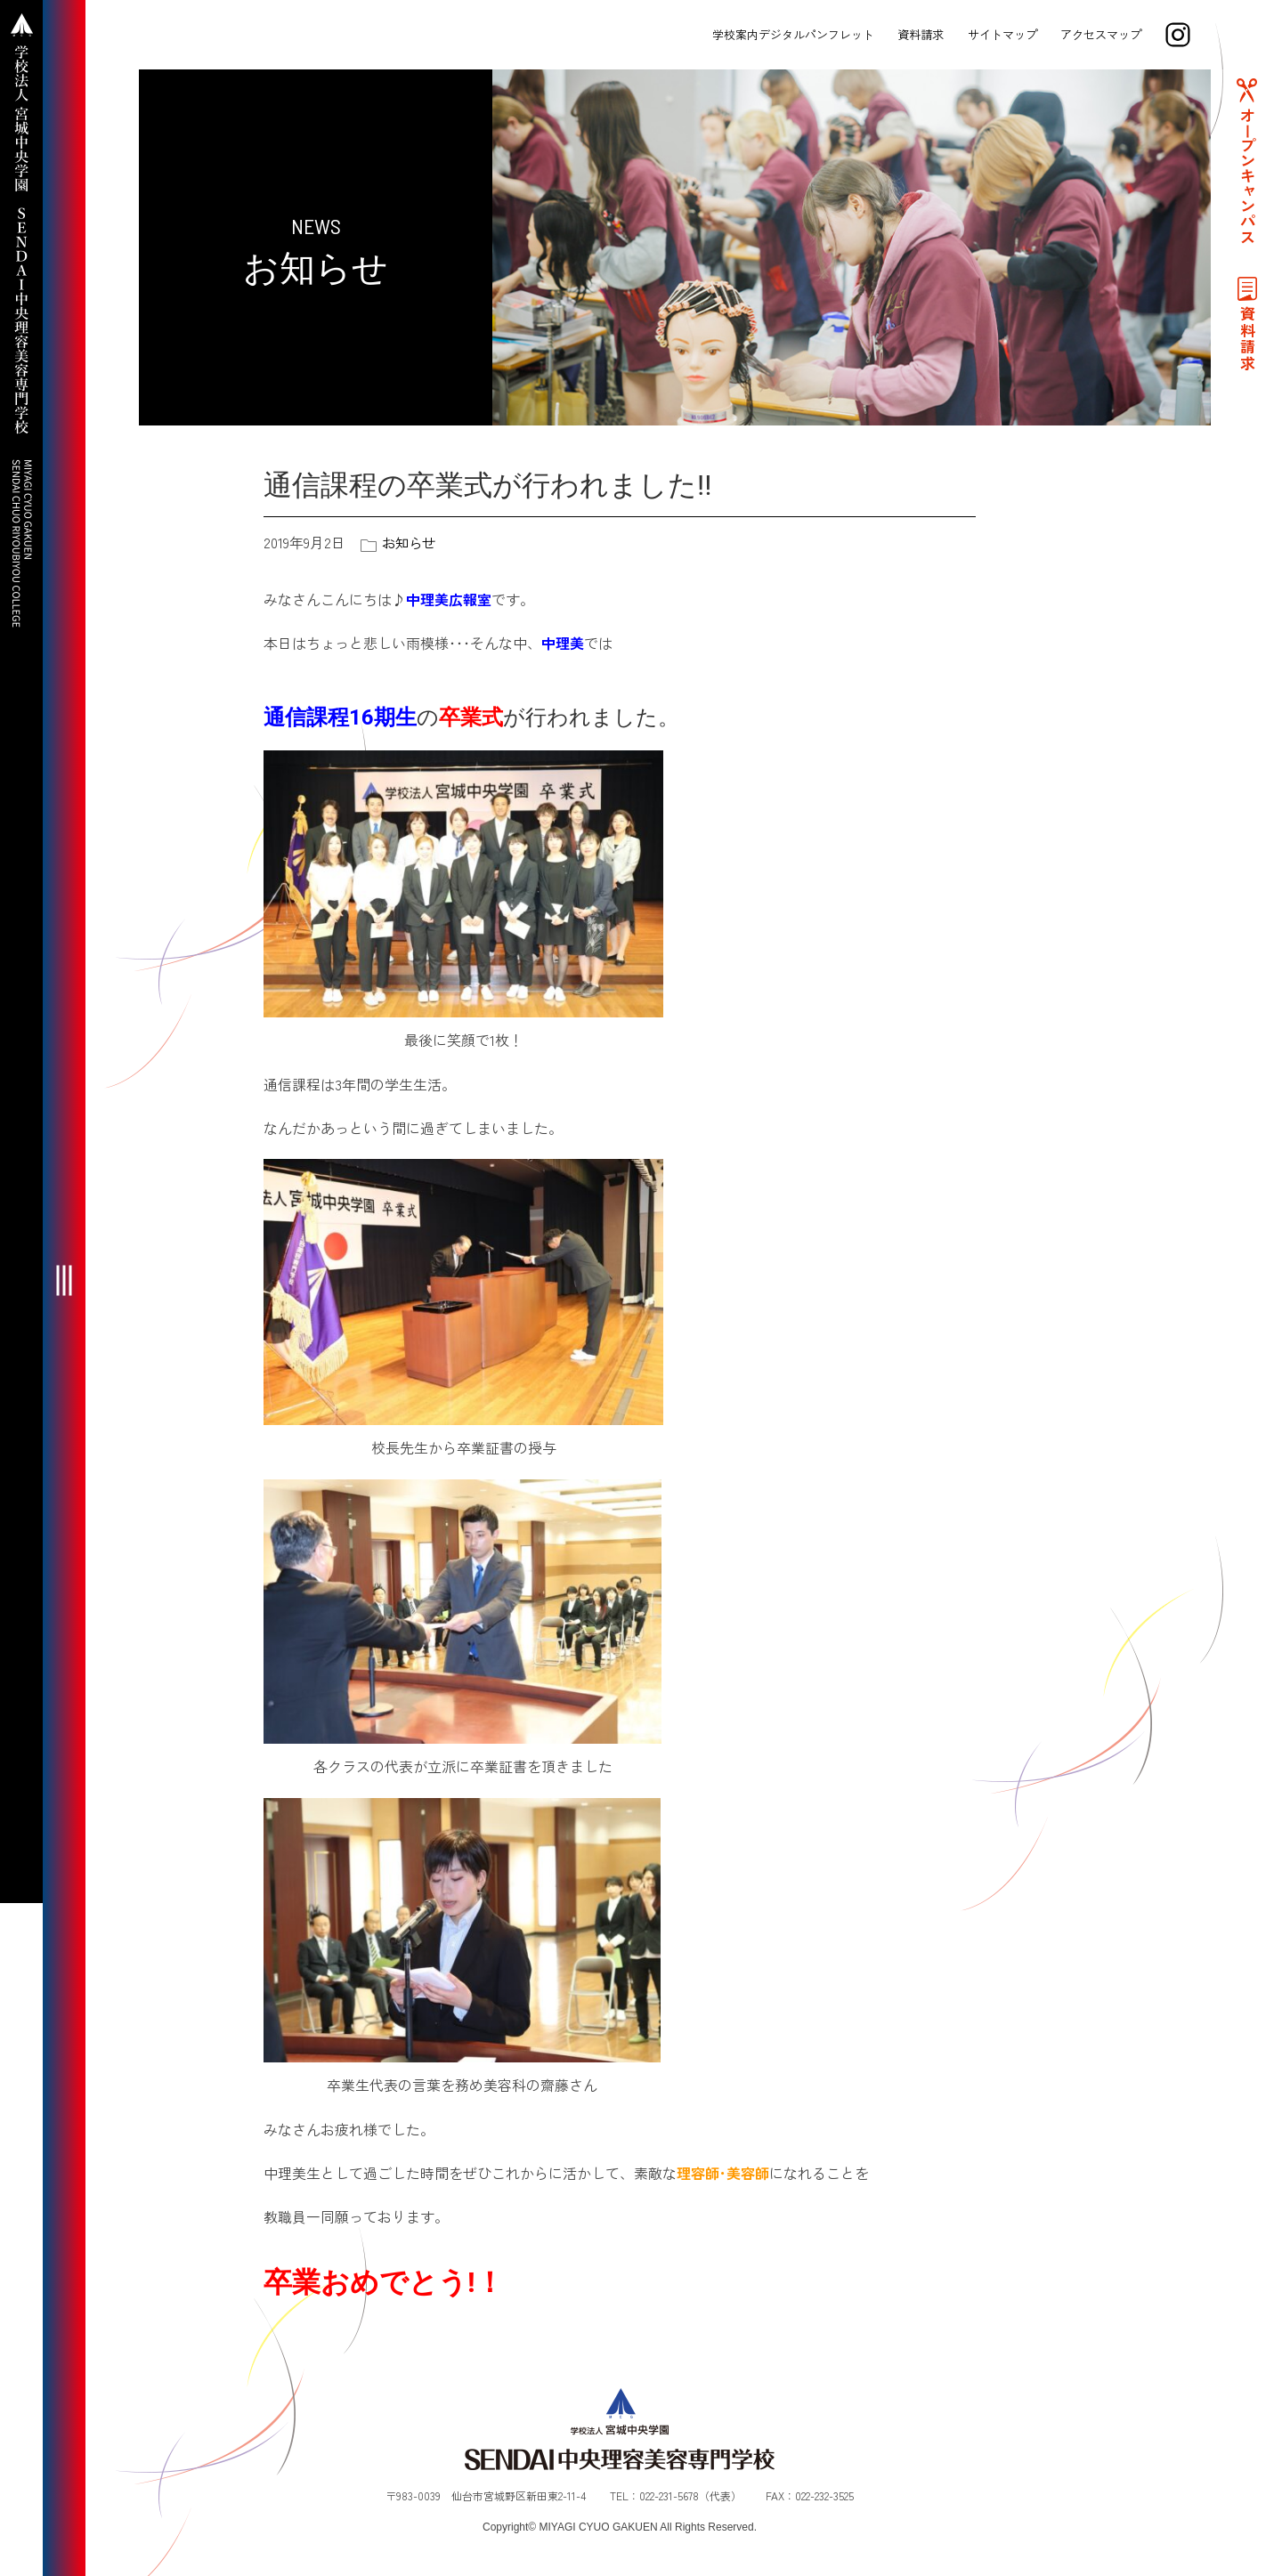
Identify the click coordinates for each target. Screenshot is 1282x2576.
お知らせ (410, 542)
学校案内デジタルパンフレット (791, 34)
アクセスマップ (1099, 34)
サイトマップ (1000, 34)
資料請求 (920, 34)
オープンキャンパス (1246, 183)
